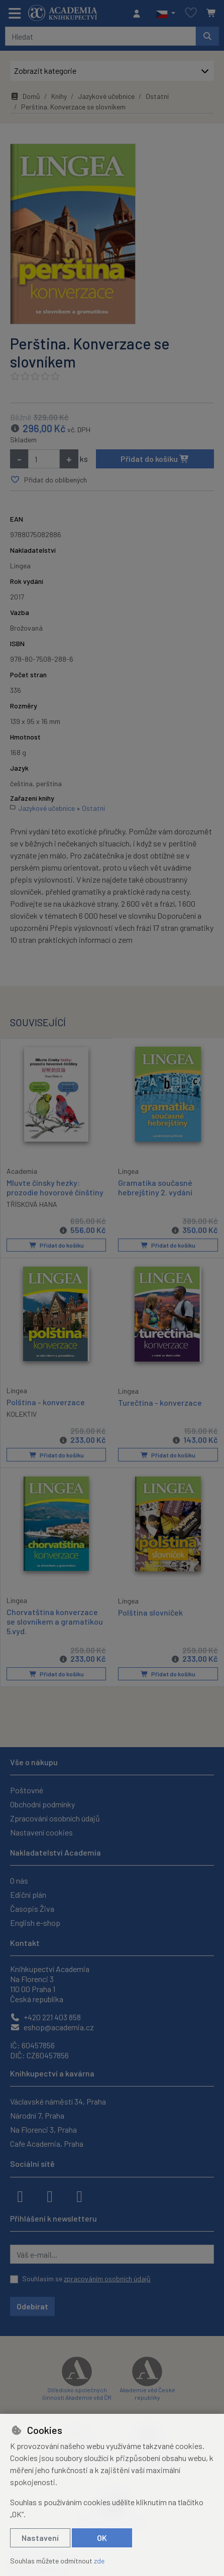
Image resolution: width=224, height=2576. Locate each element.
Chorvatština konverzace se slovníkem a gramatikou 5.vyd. (55, 1619)
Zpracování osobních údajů (55, 1816)
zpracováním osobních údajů (107, 2277)
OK (102, 2537)
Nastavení (40, 2537)
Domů (25, 96)
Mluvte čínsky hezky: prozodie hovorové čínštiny (55, 1186)
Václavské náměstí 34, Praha (58, 2100)
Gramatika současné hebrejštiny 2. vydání (155, 1186)
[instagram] (50, 2194)
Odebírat (32, 2304)
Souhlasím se (86, 2277)
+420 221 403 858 (45, 2015)
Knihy (59, 96)
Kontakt (25, 1941)
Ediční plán (28, 1893)
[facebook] (20, 2194)
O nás (19, 1879)
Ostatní (157, 96)
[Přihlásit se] (139, 14)
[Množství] (44, 458)
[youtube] (79, 2194)
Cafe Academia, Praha (46, 2142)
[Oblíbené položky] (190, 13)
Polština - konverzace (46, 1400)
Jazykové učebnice (106, 96)
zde (99, 2560)
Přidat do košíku (155, 458)
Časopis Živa (32, 1907)
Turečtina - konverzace (160, 1401)
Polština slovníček (150, 1610)
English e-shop (35, 1921)
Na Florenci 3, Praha (43, 2128)
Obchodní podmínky (42, 1802)
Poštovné (26, 1788)
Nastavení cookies (41, 1830)
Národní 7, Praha (37, 2114)
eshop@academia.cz (52, 2025)
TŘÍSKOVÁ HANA (32, 1203)
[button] (165, 14)
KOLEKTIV (22, 1413)
